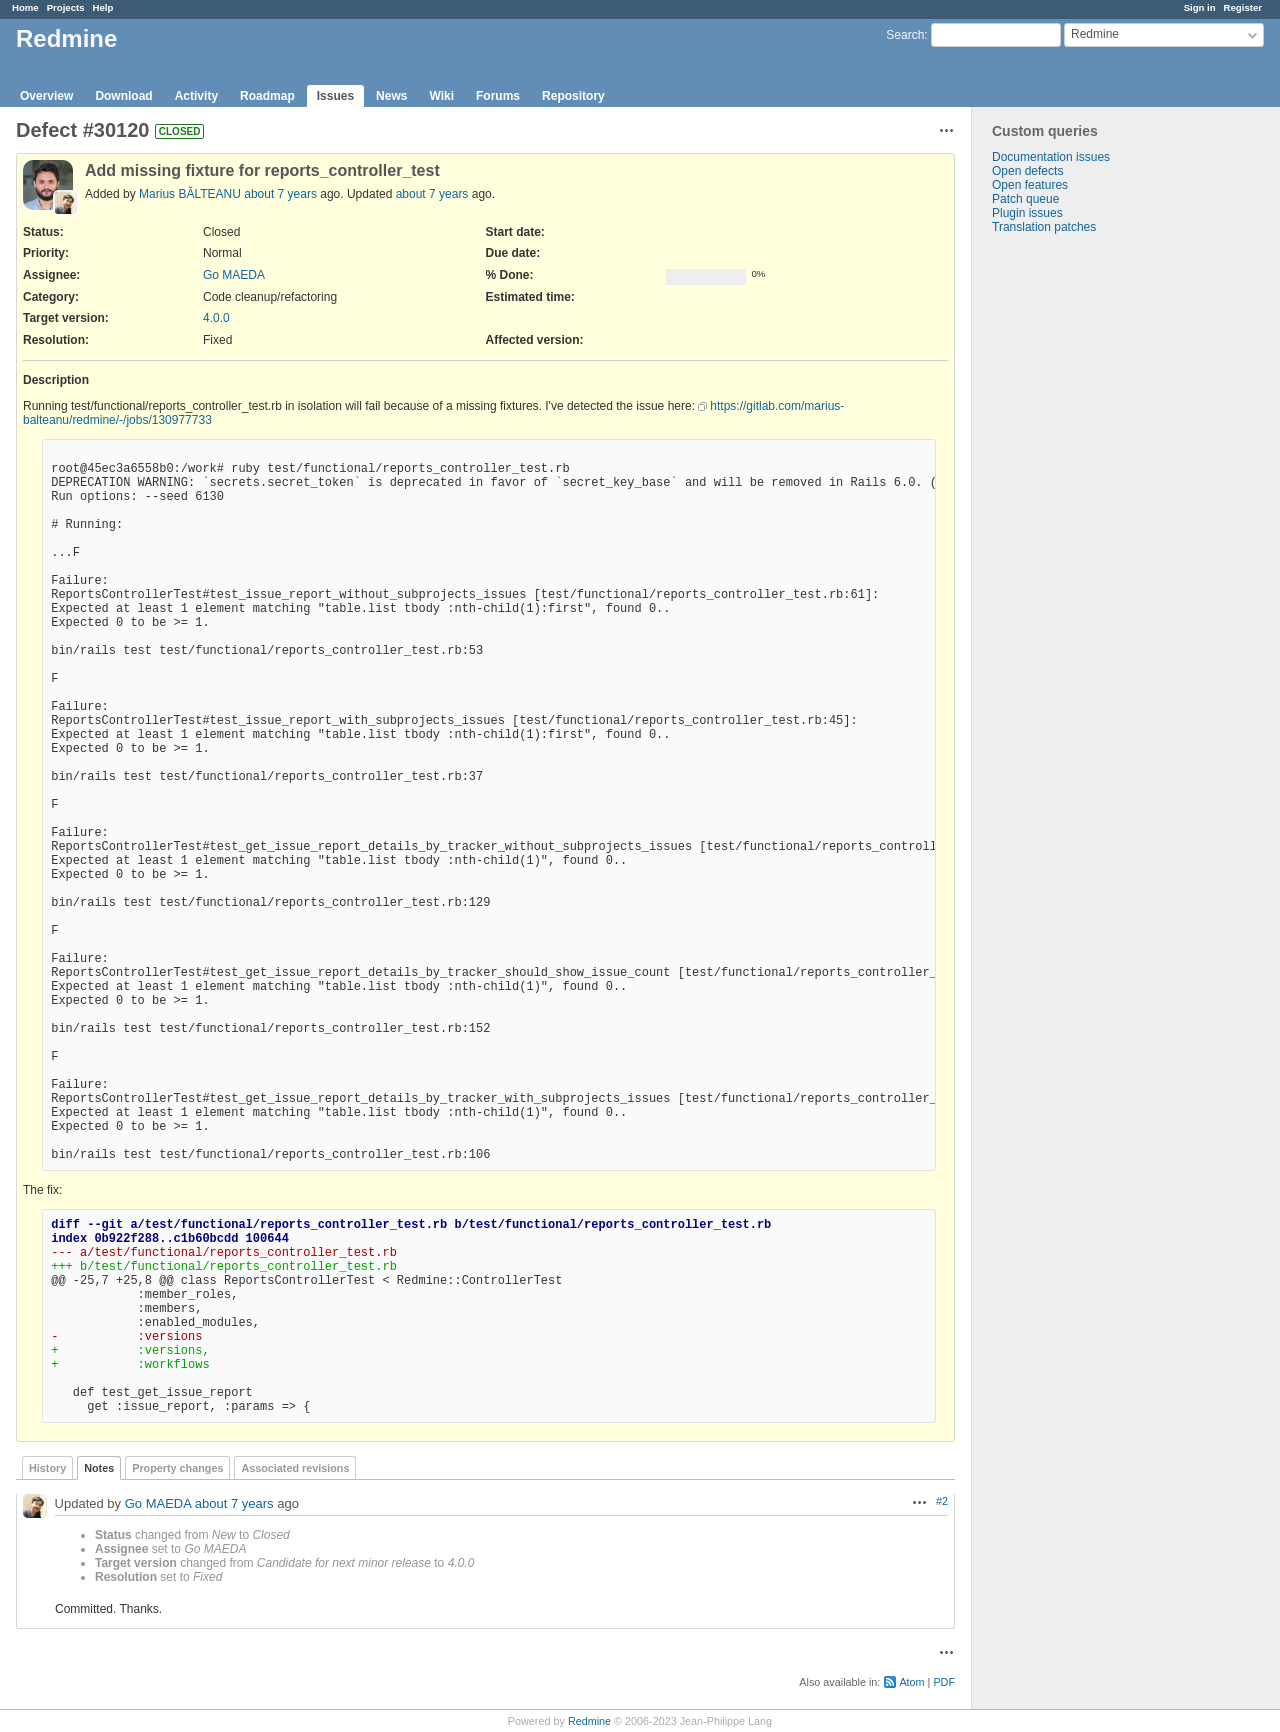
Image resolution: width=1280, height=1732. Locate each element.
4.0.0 (216, 318)
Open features (1030, 185)
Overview (46, 96)
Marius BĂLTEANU (190, 194)
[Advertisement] (1072, 548)
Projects (66, 7)
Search (905, 35)
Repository (573, 96)
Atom (911, 1682)
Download (123, 96)
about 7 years (280, 194)
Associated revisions (295, 1468)
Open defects (1027, 171)
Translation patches (1044, 227)
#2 (942, 1501)
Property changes (177, 1468)
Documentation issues (1051, 157)
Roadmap (267, 96)
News (391, 96)
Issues (335, 96)
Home (25, 7)
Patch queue (1025, 199)
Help (103, 7)
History (47, 1468)
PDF (944, 1682)
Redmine (589, 1721)
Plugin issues (1027, 213)
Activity (196, 96)
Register (1243, 7)
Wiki (441, 96)
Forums (498, 96)
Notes (99, 1468)
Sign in (1200, 7)
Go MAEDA (234, 275)
